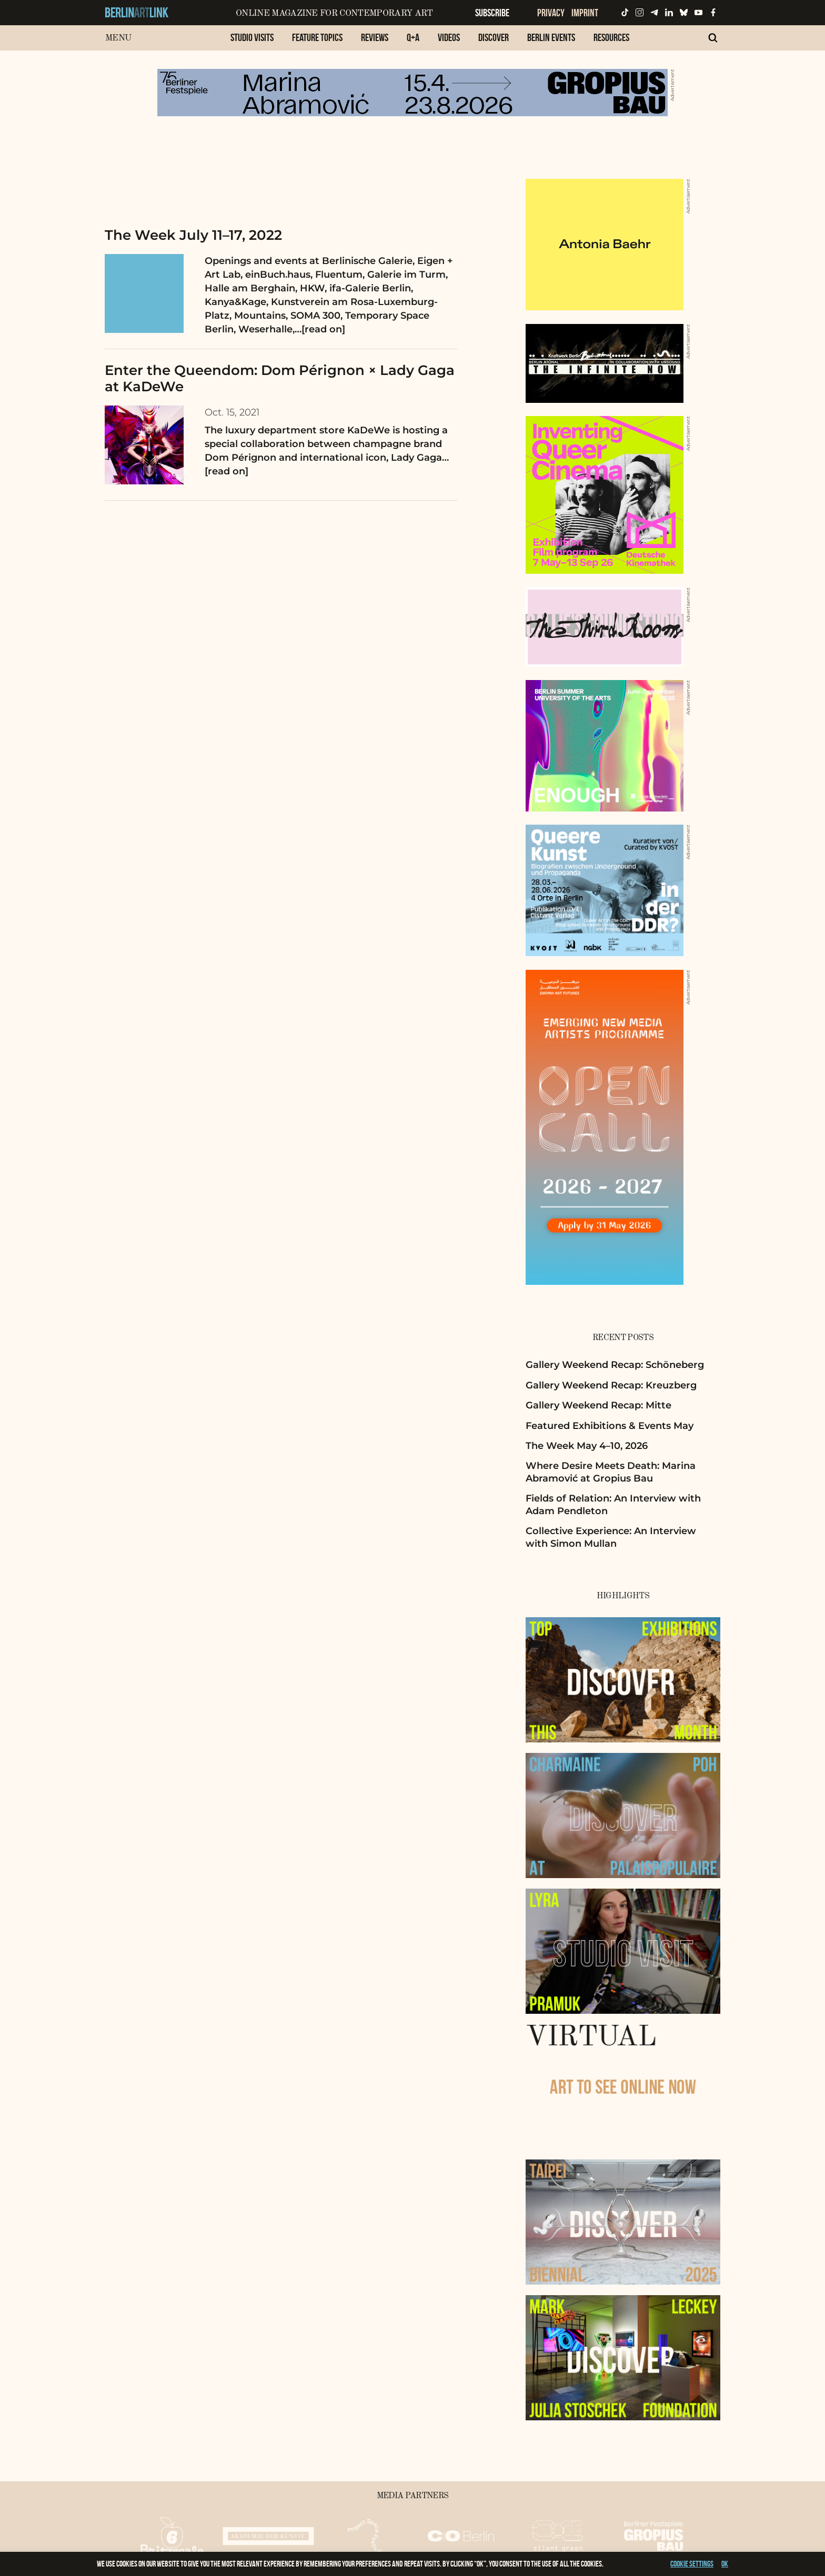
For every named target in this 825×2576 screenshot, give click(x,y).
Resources (611, 37)
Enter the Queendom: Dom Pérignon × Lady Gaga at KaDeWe (280, 378)
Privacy (551, 12)
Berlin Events (551, 37)
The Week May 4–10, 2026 (587, 1446)
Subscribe (492, 12)
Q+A (413, 37)
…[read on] (320, 329)
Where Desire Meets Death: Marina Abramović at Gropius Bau (611, 1472)
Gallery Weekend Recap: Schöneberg (615, 1365)
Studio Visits (252, 37)
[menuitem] (252, 43)
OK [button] (724, 2563)
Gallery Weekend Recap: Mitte (598, 1405)
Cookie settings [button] (691, 2563)
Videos (449, 37)
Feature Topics (317, 37)
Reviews (374, 37)
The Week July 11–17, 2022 (193, 235)
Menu (118, 38)
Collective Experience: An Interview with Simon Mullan (611, 1537)
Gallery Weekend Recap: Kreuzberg (611, 1385)
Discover (493, 37)
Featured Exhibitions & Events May (609, 1426)
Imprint (584, 12)
